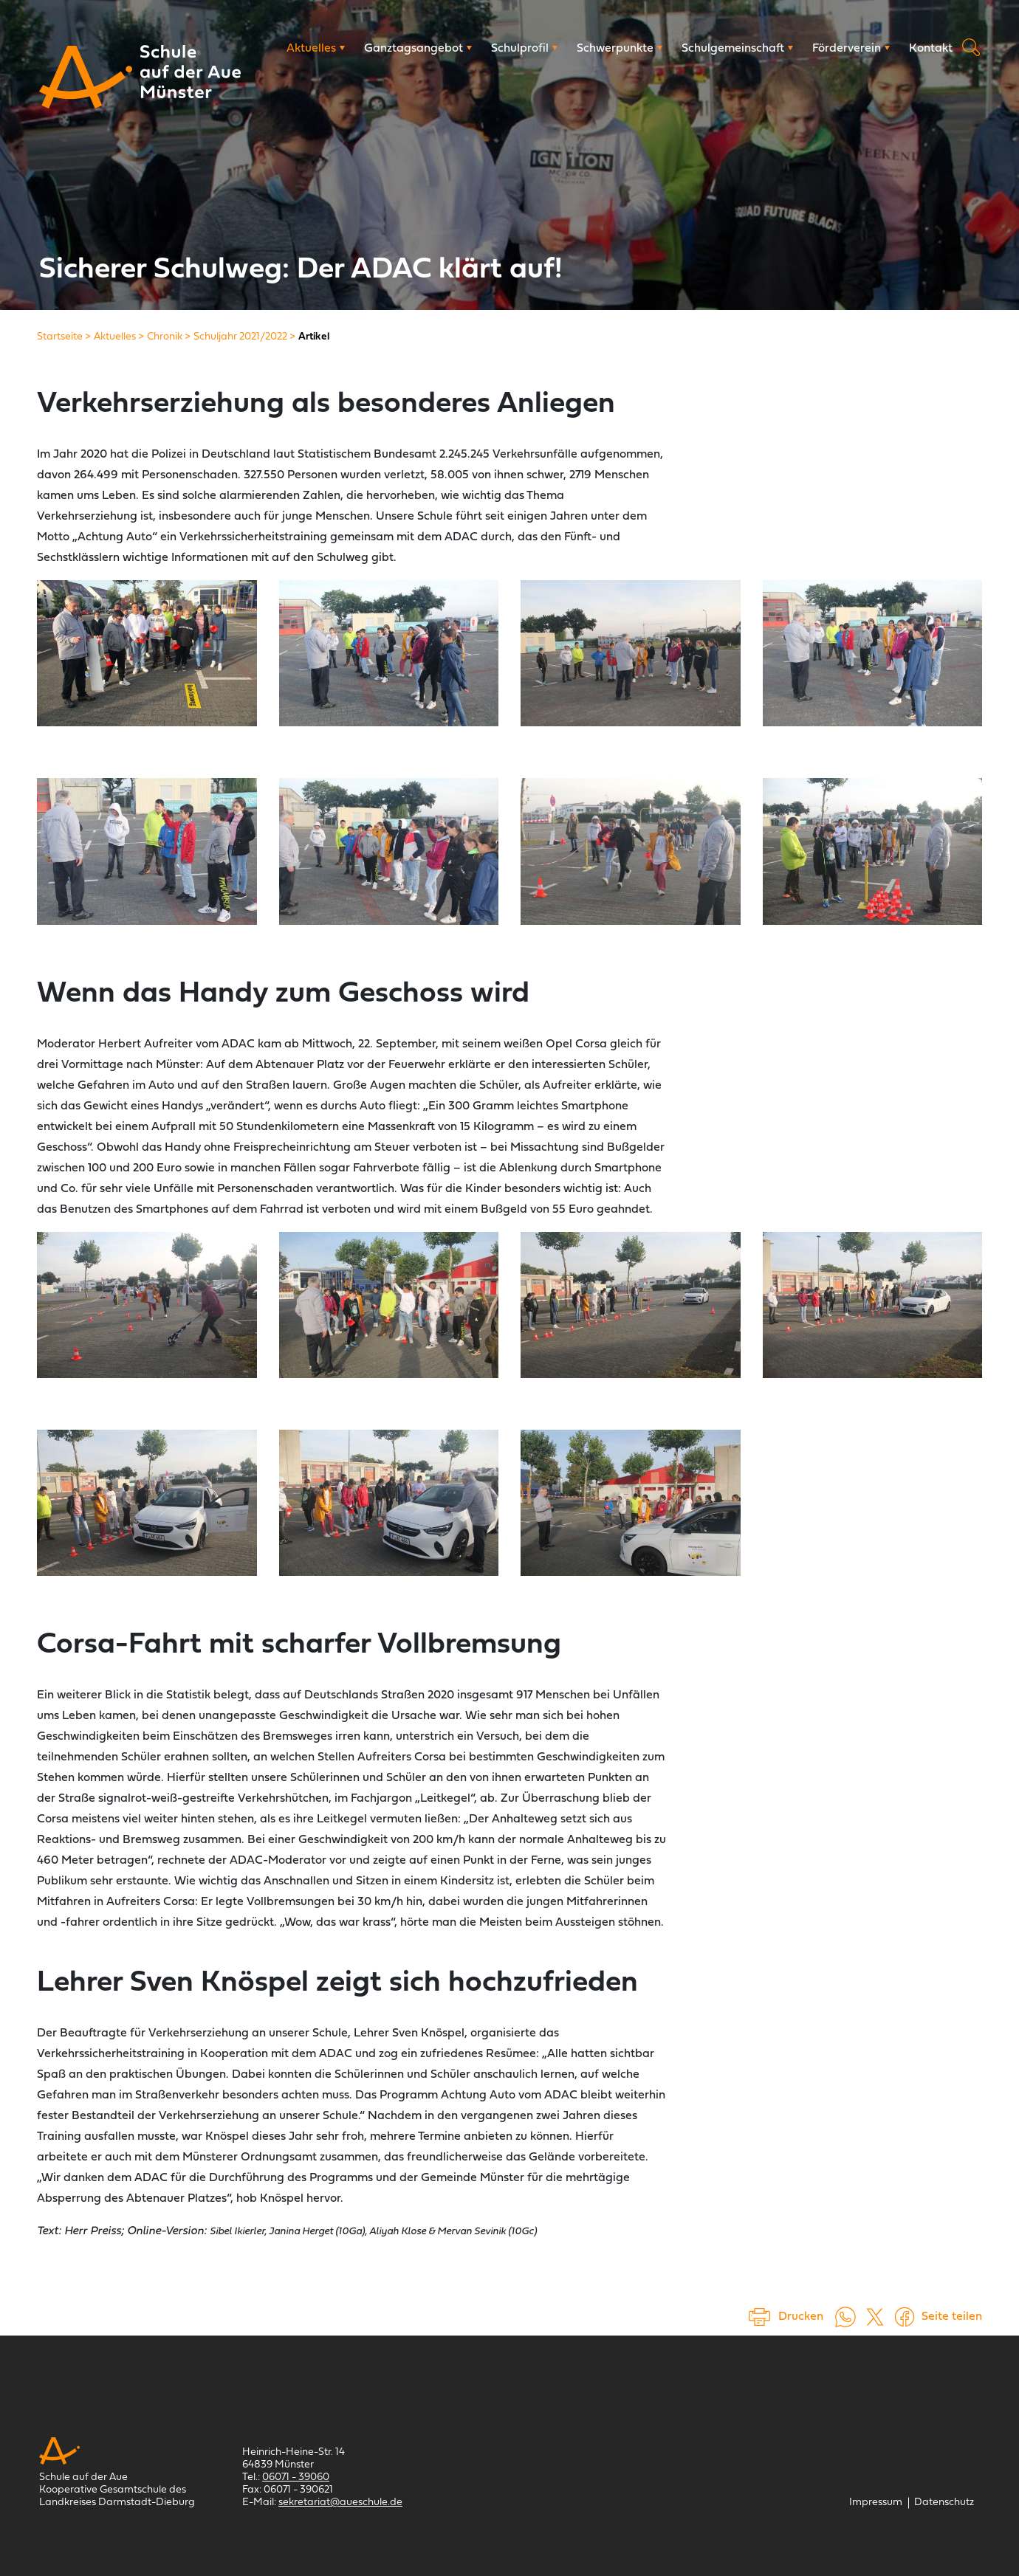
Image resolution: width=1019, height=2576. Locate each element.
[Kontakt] (931, 49)
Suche (971, 47)
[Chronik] (164, 336)
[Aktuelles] (316, 49)
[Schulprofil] (524, 49)
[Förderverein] (851, 49)
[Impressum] (875, 2502)
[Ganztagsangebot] (418, 49)
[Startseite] (60, 336)
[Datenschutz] (944, 2502)
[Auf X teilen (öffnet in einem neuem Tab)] (875, 2317)
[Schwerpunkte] (619, 49)
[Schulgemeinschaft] (737, 49)
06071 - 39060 (295, 2477)
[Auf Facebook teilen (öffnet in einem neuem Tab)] (904, 2317)
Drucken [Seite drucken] (800, 2317)
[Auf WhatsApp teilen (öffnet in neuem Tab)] (845, 2317)
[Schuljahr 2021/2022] (240, 336)
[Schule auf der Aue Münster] (85, 77)
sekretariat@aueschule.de (340, 2502)
